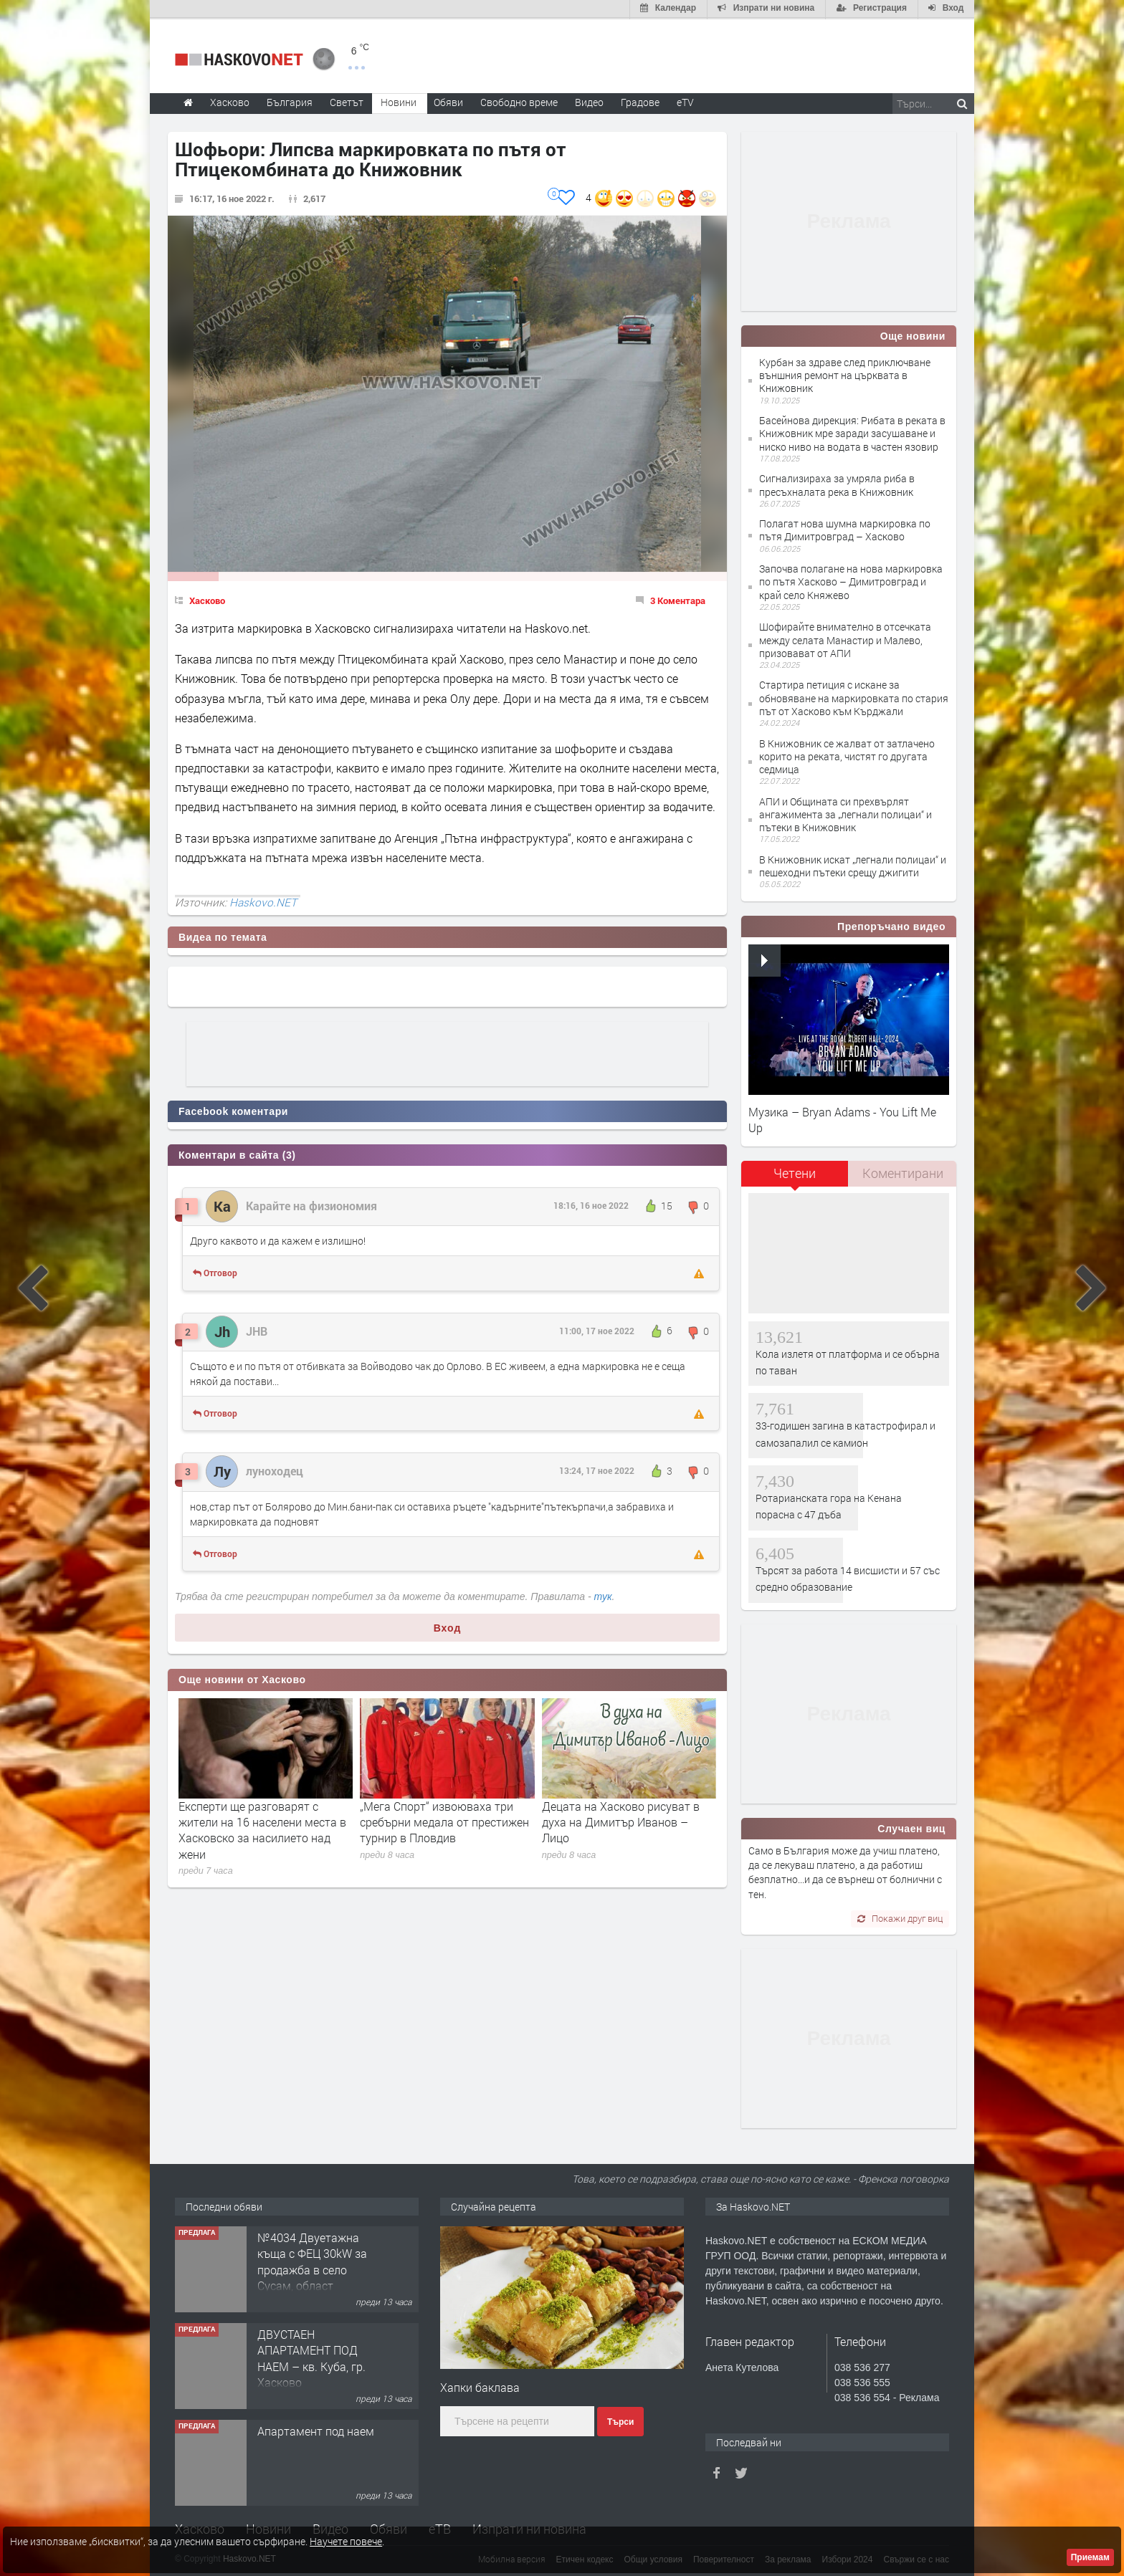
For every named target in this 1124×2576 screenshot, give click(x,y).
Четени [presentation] (794, 1171)
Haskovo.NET (263, 901)
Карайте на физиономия (311, 1204)
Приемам (1090, 2557)
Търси (620, 2420)
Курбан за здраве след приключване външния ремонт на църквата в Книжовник (844, 373)
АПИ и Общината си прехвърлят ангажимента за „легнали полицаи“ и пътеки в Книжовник (845, 813)
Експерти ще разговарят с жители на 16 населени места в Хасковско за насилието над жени (262, 1828)
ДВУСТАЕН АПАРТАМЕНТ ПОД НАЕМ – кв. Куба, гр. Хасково (311, 2356)
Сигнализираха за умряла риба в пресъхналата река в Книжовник (837, 483)
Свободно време (519, 100)
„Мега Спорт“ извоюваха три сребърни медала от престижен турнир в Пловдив (444, 1820)
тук (603, 1595)
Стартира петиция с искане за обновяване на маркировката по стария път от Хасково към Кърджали (853, 697)
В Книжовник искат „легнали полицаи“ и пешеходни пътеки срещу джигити (852, 864)
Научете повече (346, 2541)
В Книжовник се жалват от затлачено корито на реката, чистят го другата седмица (847, 755)
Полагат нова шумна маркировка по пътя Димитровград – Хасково (844, 528)
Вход (448, 1626)
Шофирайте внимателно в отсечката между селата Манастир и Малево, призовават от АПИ (845, 638)
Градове (640, 100)
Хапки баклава (480, 2385)
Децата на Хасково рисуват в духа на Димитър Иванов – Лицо (621, 1820)
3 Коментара (677, 599)
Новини (398, 100)
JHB (256, 1329)
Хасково (207, 599)
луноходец (274, 1469)
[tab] (795, 1176)
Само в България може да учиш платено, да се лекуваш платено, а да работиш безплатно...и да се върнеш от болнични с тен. (845, 1871)
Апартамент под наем (315, 2429)
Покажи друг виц (900, 1917)
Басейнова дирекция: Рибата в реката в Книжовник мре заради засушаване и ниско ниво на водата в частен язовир (852, 431)
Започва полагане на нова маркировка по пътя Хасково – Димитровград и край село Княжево (851, 580)
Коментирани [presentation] (902, 1171)
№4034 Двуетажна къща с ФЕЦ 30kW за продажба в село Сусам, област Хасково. (312, 2268)
